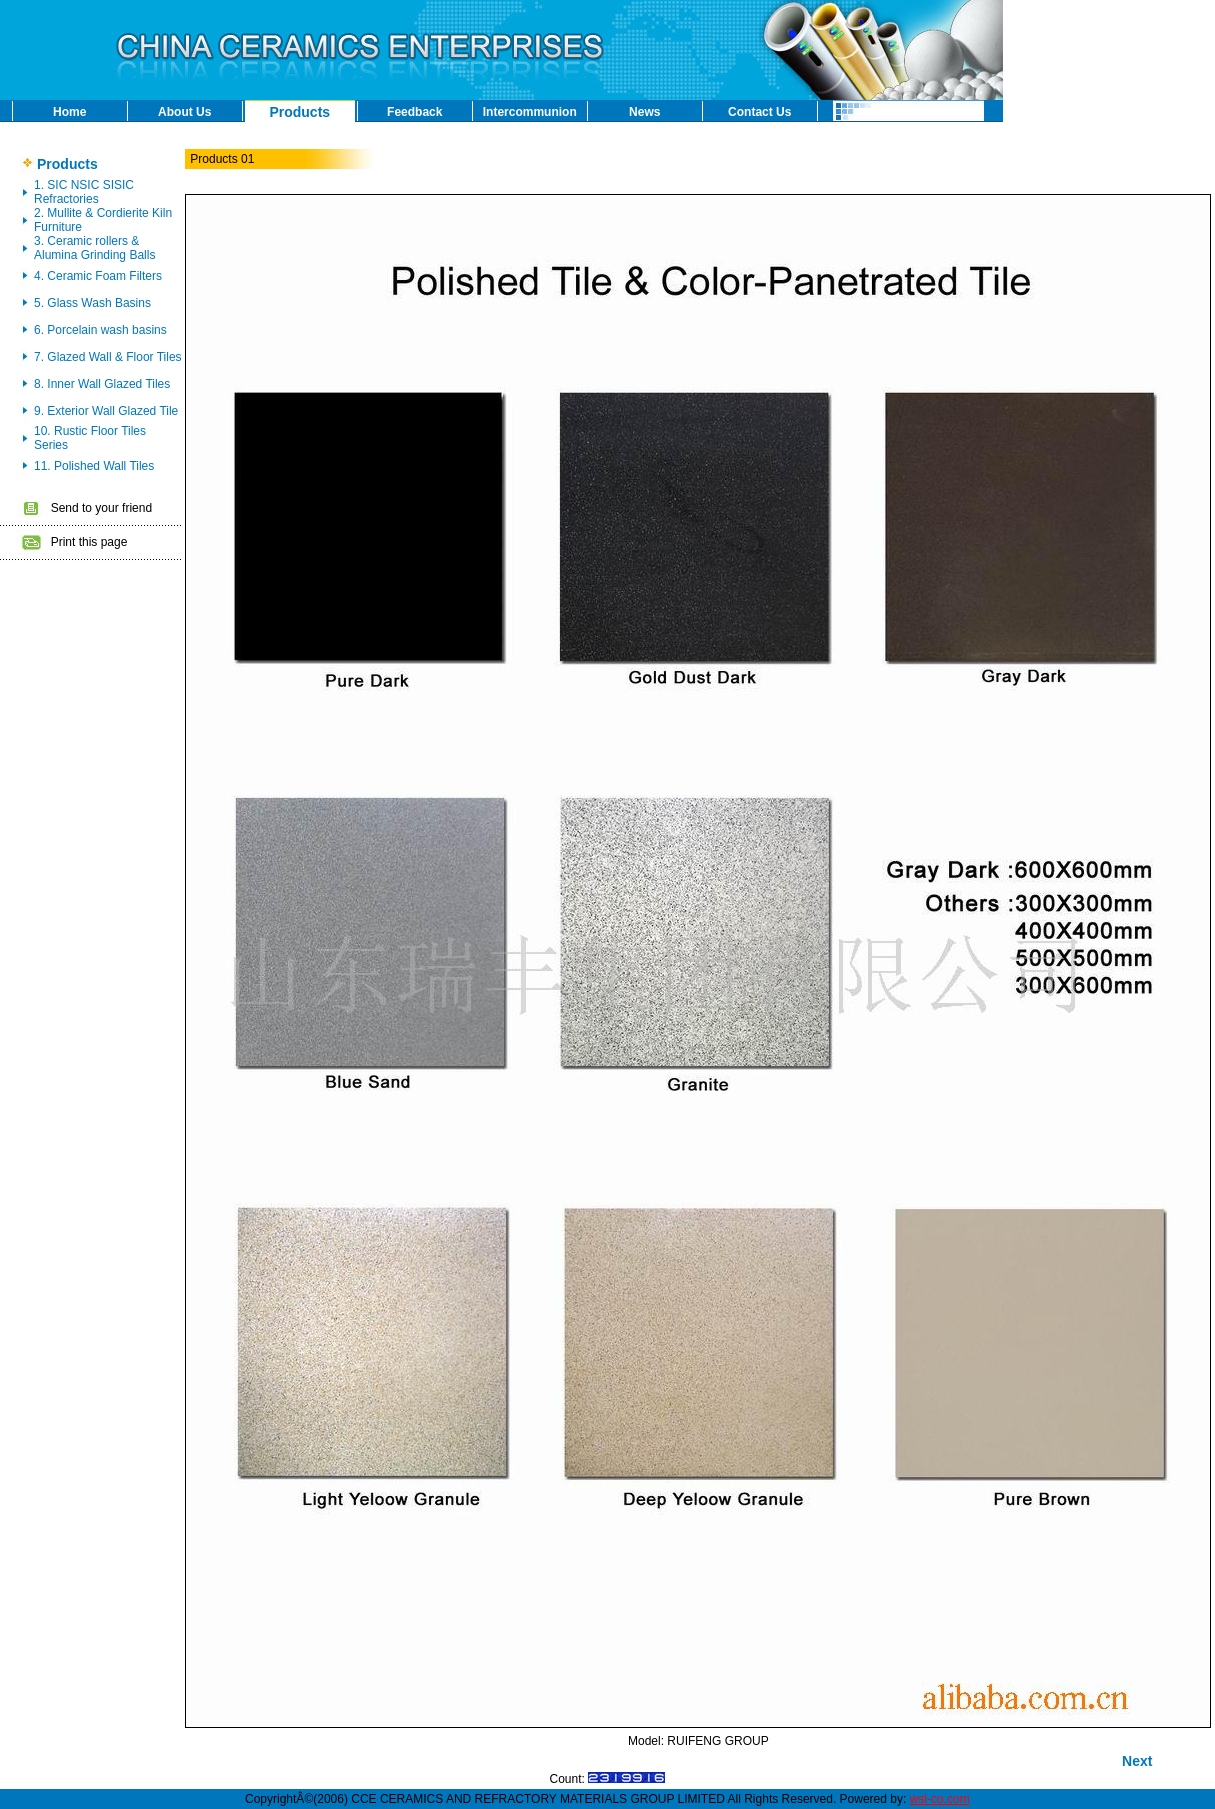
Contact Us (759, 112)
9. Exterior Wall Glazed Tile (106, 411)
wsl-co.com (940, 1799)
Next (1137, 1761)
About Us (184, 112)
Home (69, 112)
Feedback (414, 112)
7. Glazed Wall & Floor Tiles (108, 357)
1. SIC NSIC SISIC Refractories (84, 192)
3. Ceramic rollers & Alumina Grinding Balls (94, 248)
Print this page (89, 542)
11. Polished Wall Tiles (94, 466)
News (644, 112)
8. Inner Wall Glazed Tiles (102, 384)
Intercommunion (530, 112)
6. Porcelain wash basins (100, 330)
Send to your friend (101, 508)
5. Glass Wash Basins (92, 303)
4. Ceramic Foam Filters (98, 276)
